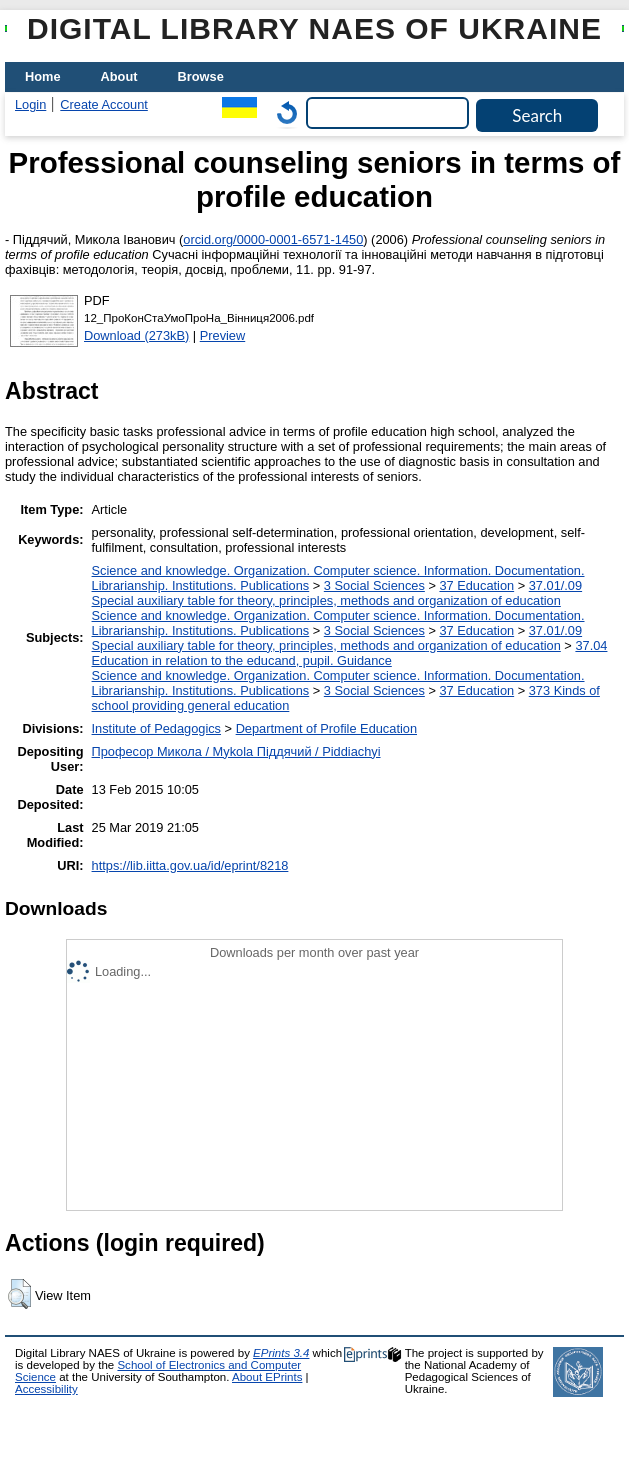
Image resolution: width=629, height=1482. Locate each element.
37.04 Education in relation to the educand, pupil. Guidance (350, 653)
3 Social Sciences (374, 585)
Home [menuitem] (43, 76)
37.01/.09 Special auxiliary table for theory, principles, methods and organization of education (337, 593)
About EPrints (267, 1377)
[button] (19, 1294)
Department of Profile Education (326, 728)
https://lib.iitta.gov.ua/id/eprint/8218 (190, 865)
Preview (223, 335)
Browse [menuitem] (201, 76)
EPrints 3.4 (281, 1353)
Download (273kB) (136, 335)
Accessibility (46, 1389)
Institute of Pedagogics (156, 728)
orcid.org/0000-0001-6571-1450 (273, 239)
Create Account (104, 104)
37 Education (476, 585)
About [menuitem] (119, 76)
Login (30, 104)
